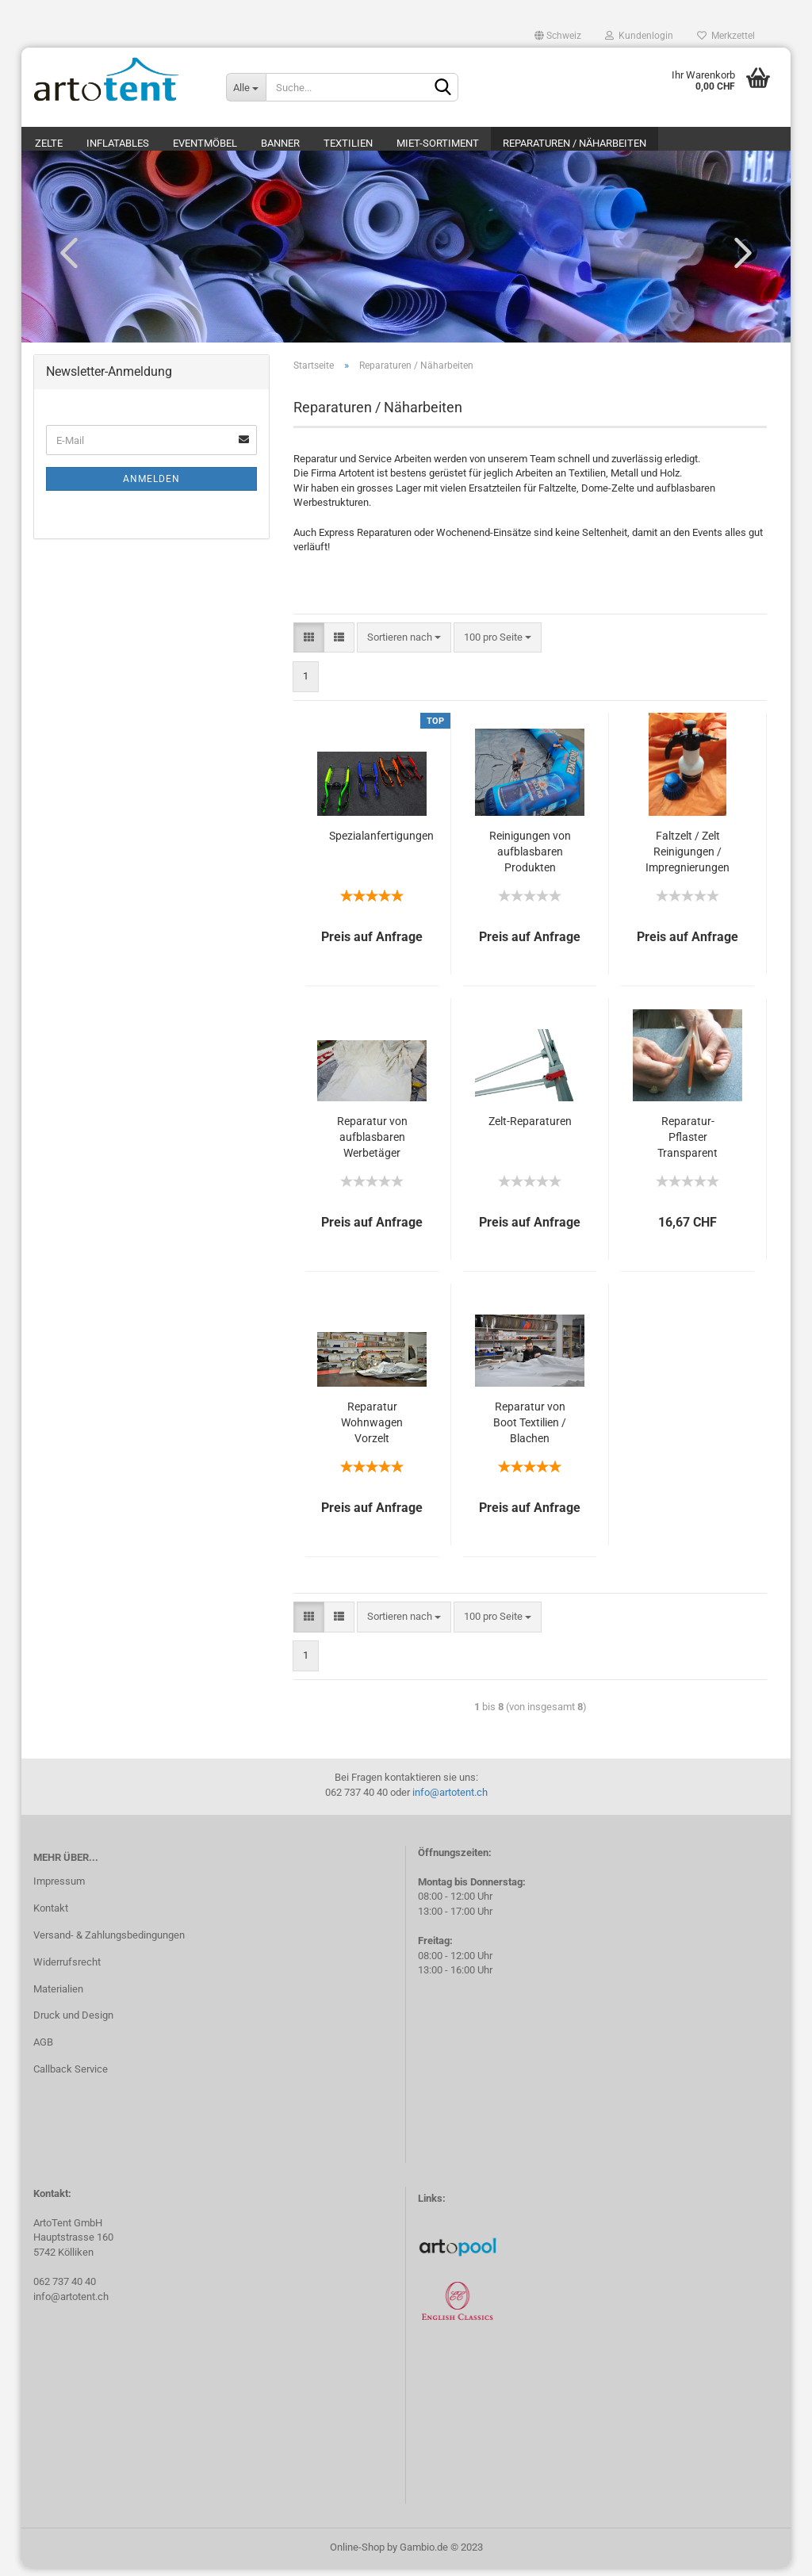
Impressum (59, 1889)
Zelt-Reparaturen (530, 1129)
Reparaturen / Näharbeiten (574, 143)
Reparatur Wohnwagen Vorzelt (372, 1430)
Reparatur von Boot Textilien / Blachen (529, 1430)
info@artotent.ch (450, 1800)
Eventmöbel (205, 143)
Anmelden (151, 486)
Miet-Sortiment (437, 143)
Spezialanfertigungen (381, 843)
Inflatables (117, 143)
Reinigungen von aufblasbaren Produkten (530, 859)
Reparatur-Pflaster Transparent (687, 1145)
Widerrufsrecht (67, 1970)
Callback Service (70, 2077)
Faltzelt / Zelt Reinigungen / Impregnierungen (687, 859)
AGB (43, 2050)
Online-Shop (357, 2555)
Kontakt (50, 1916)
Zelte (49, 143)
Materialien (58, 1997)
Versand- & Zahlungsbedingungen (109, 1943)
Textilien (348, 143)
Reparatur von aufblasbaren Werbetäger (372, 1145)
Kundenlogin (639, 35)
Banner (280, 143)
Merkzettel (726, 35)
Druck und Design (73, 2024)
